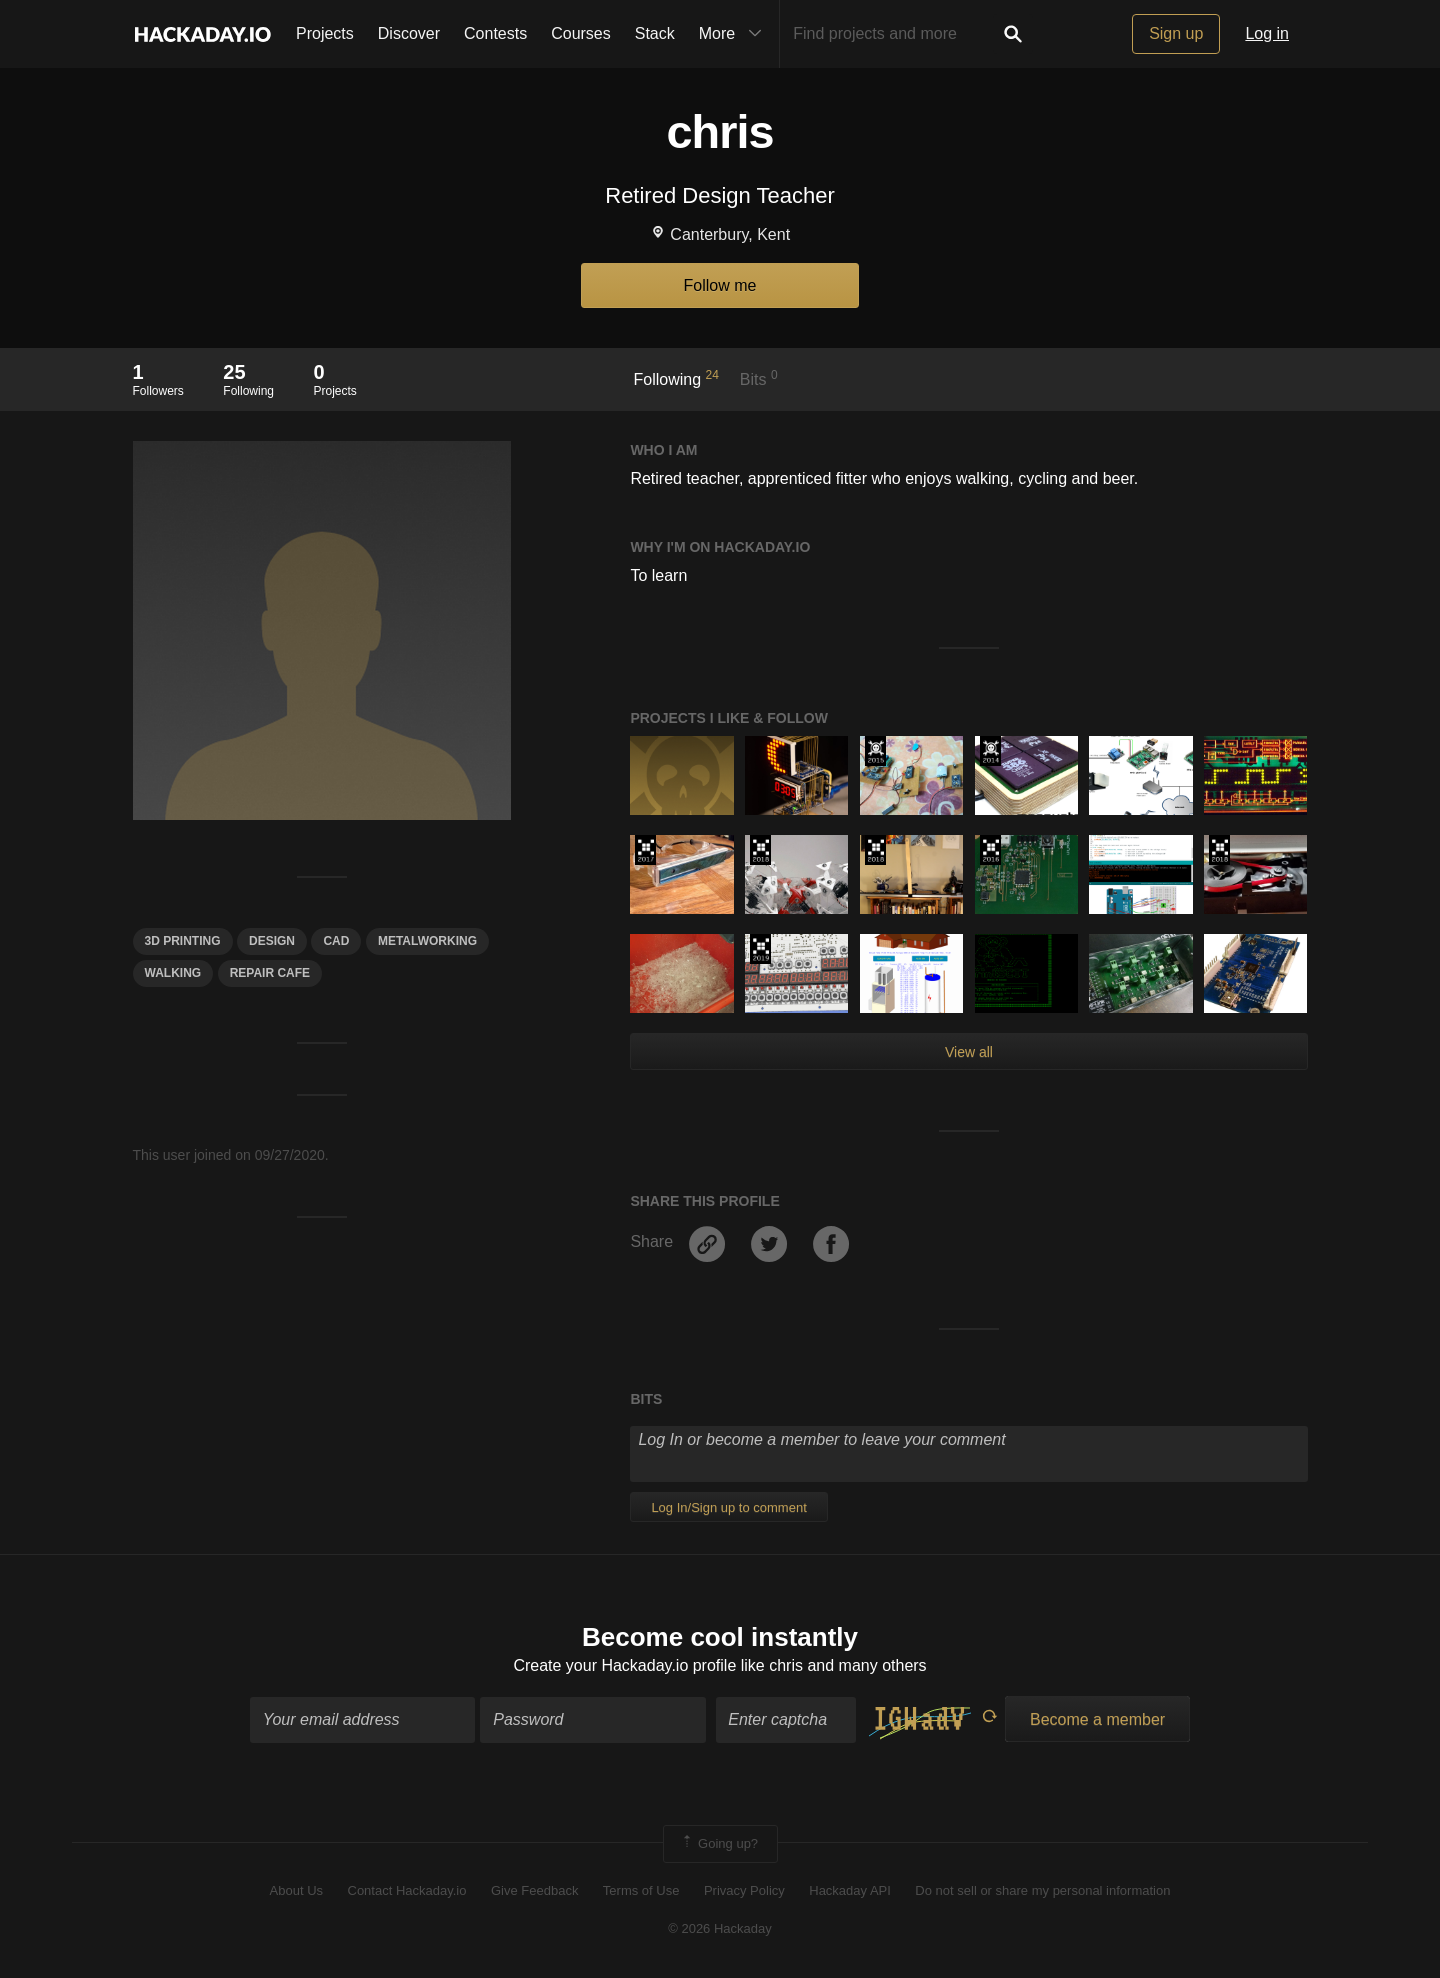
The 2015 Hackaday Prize (875, 751)
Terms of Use (641, 1890)
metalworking (427, 941)
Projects (325, 33)
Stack (655, 33)
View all (969, 1052)
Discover (409, 33)
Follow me (720, 285)
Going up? (719, 1844)
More (735, 34)
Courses (581, 33)
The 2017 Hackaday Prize (645, 850)
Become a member (1097, 1719)
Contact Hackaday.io (407, 1890)
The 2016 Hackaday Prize (990, 850)
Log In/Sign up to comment (728, 1507)
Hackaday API (850, 1890)
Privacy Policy (744, 1890)
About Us (296, 1890)
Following (676, 378)
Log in (1267, 33)
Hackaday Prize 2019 (760, 949)
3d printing (183, 941)
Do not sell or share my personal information (1042, 1890)
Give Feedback (534, 1890)
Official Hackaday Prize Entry (990, 751)
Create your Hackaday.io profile (624, 1665)
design (272, 941)
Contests (495, 33)
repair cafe (270, 973)
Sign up (1176, 33)
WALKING (173, 973)
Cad (336, 941)
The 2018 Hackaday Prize (760, 850)
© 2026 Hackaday (720, 1928)
